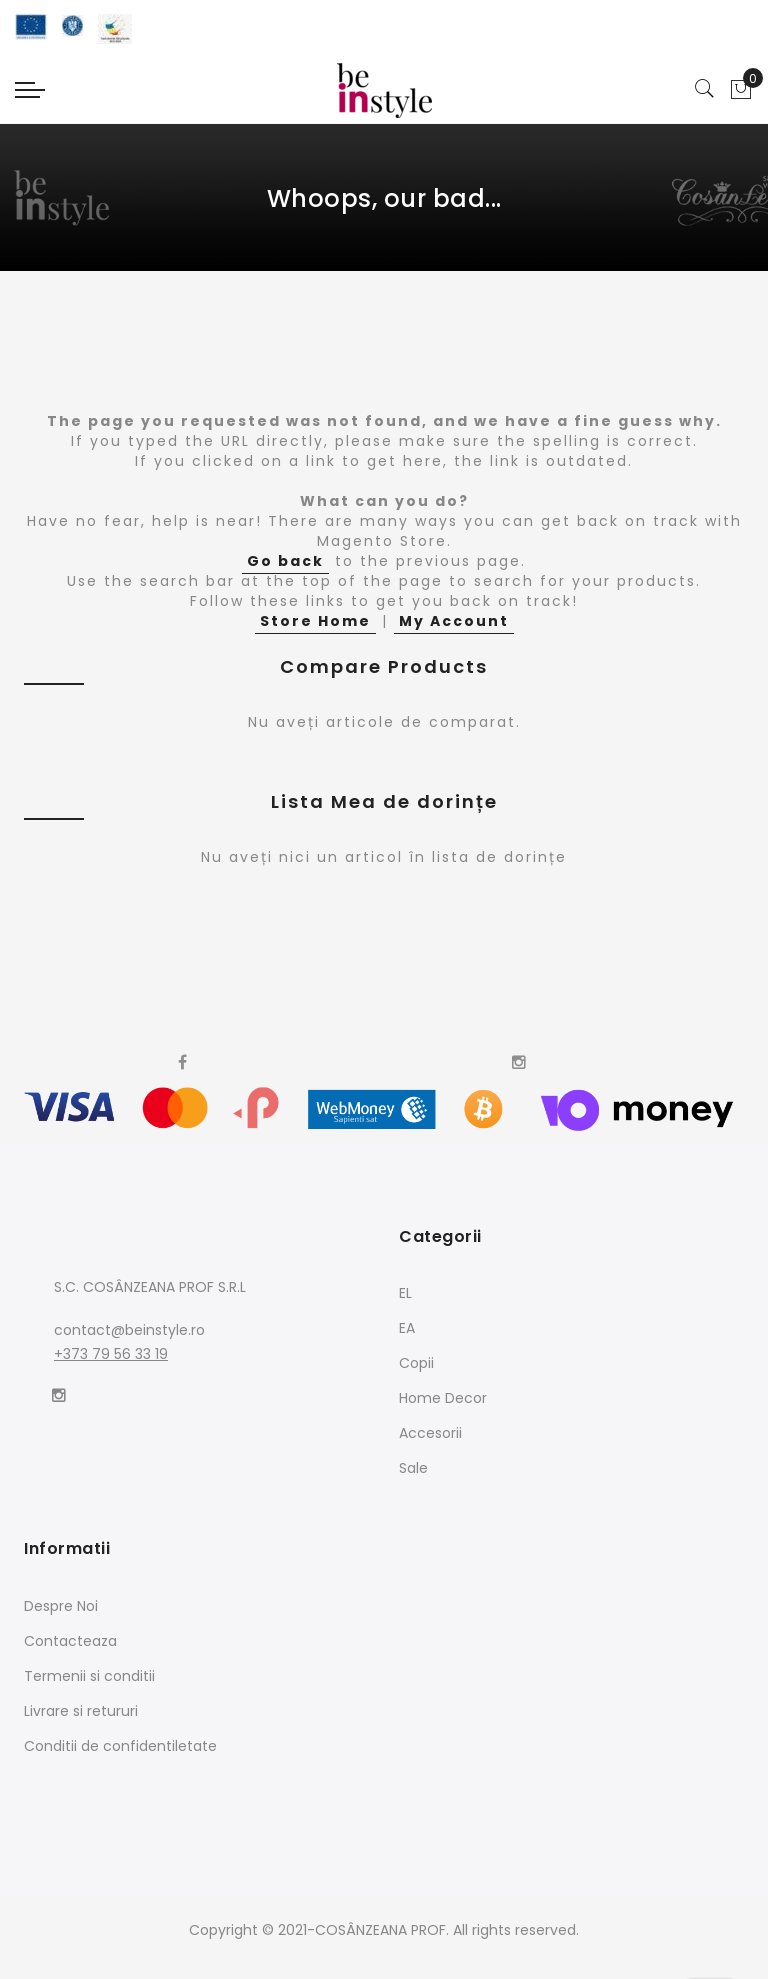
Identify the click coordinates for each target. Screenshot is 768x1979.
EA (407, 1328)
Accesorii (430, 1433)
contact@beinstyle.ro (129, 1330)
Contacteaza (70, 1641)
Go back (285, 561)
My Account (454, 621)
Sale (413, 1468)
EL (405, 1293)
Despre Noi (61, 1606)
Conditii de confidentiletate (120, 1746)
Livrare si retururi (81, 1711)
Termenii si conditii (89, 1676)
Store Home (315, 621)
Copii (416, 1363)
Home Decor (443, 1398)
